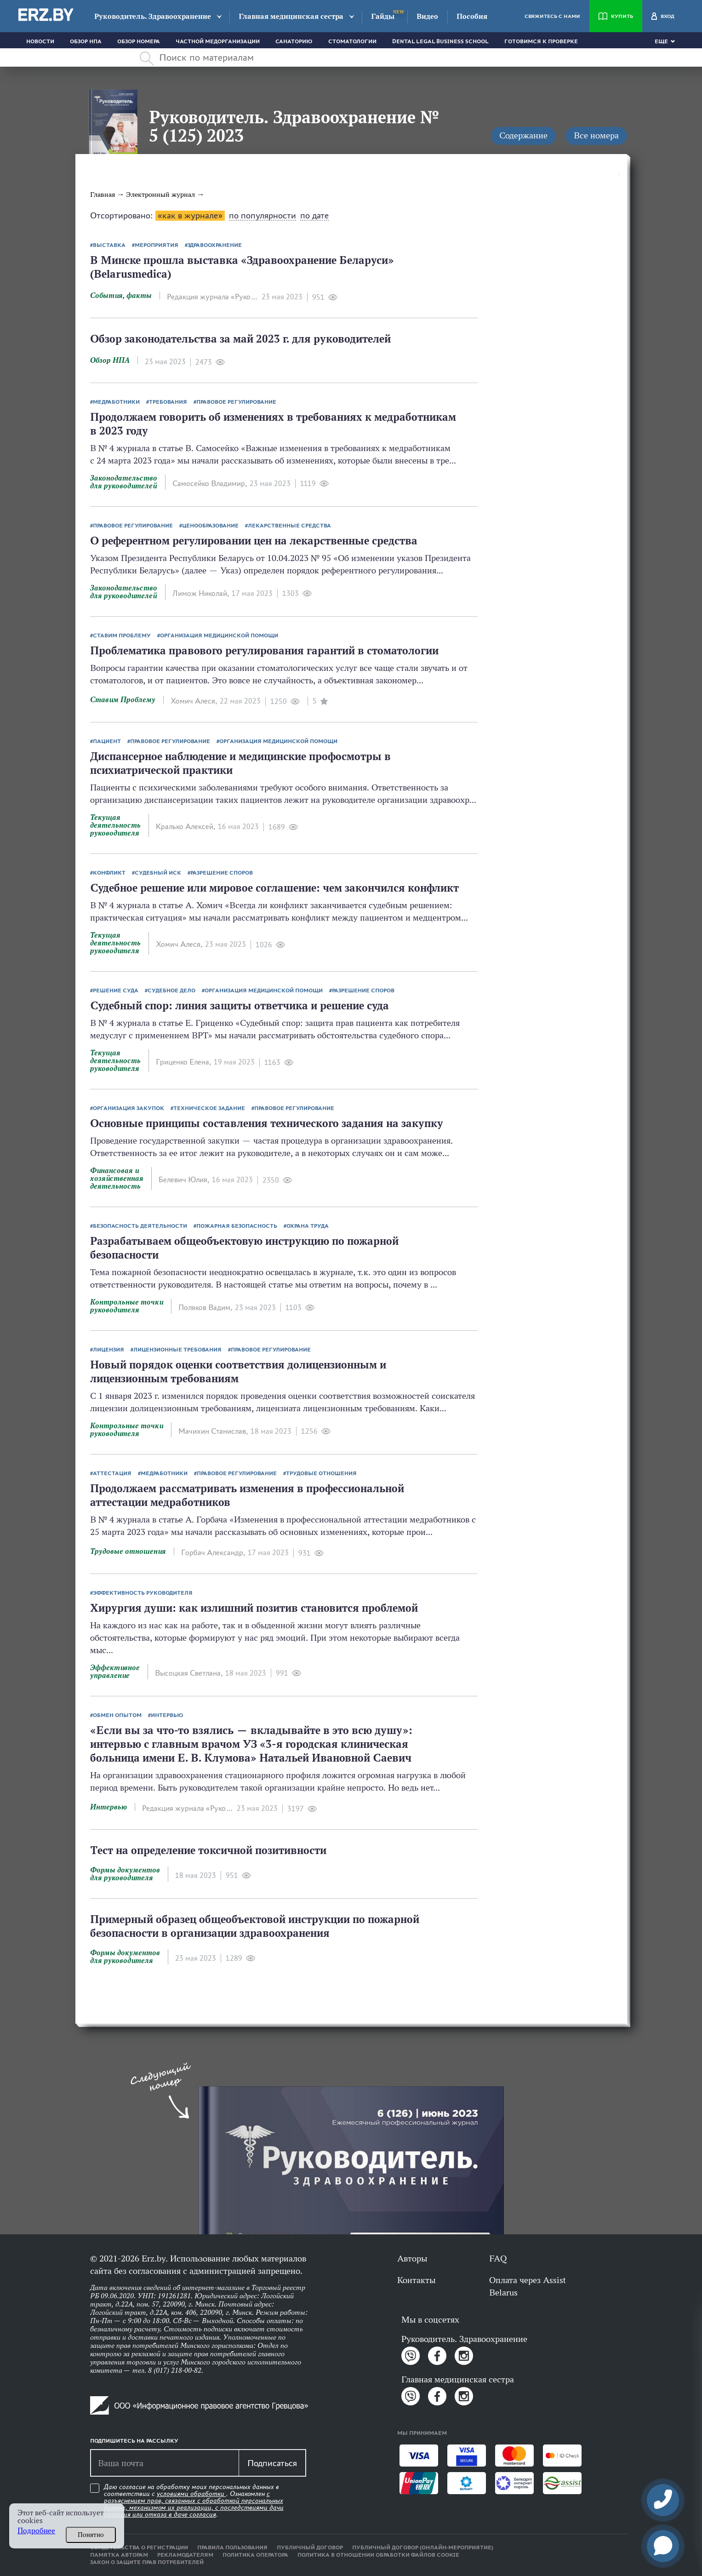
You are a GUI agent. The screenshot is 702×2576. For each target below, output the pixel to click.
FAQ (498, 2258)
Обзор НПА (86, 41)
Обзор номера (138, 41)
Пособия (472, 16)
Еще (661, 41)
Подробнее (36, 2530)
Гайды (382, 16)
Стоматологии (352, 41)
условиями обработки (191, 2493)
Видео (427, 16)
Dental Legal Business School (440, 41)
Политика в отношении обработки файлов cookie (378, 2555)
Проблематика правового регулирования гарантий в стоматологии (264, 650)
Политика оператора (255, 2555)
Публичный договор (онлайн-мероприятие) (422, 2547)
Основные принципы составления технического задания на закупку (266, 1123)
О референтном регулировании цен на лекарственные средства (253, 540)
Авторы (412, 2258)
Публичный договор (310, 2547)
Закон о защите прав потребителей (147, 2562)
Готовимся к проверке (541, 41)
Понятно (91, 2534)
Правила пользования (232, 2547)
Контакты (416, 2280)
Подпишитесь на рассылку (134, 2441)
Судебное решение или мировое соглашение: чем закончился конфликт (274, 888)
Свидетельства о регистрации (139, 2547)
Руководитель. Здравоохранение (152, 16)
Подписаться (272, 2463)
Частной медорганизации (218, 41)
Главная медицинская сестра (291, 16)
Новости (40, 41)
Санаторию (294, 41)
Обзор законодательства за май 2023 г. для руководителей (240, 338)
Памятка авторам (119, 2555)
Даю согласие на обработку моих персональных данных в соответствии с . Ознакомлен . (194, 2501)
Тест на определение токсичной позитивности (208, 1850)
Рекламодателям (185, 2555)
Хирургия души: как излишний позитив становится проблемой (254, 1608)
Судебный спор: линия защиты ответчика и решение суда (239, 1005)
